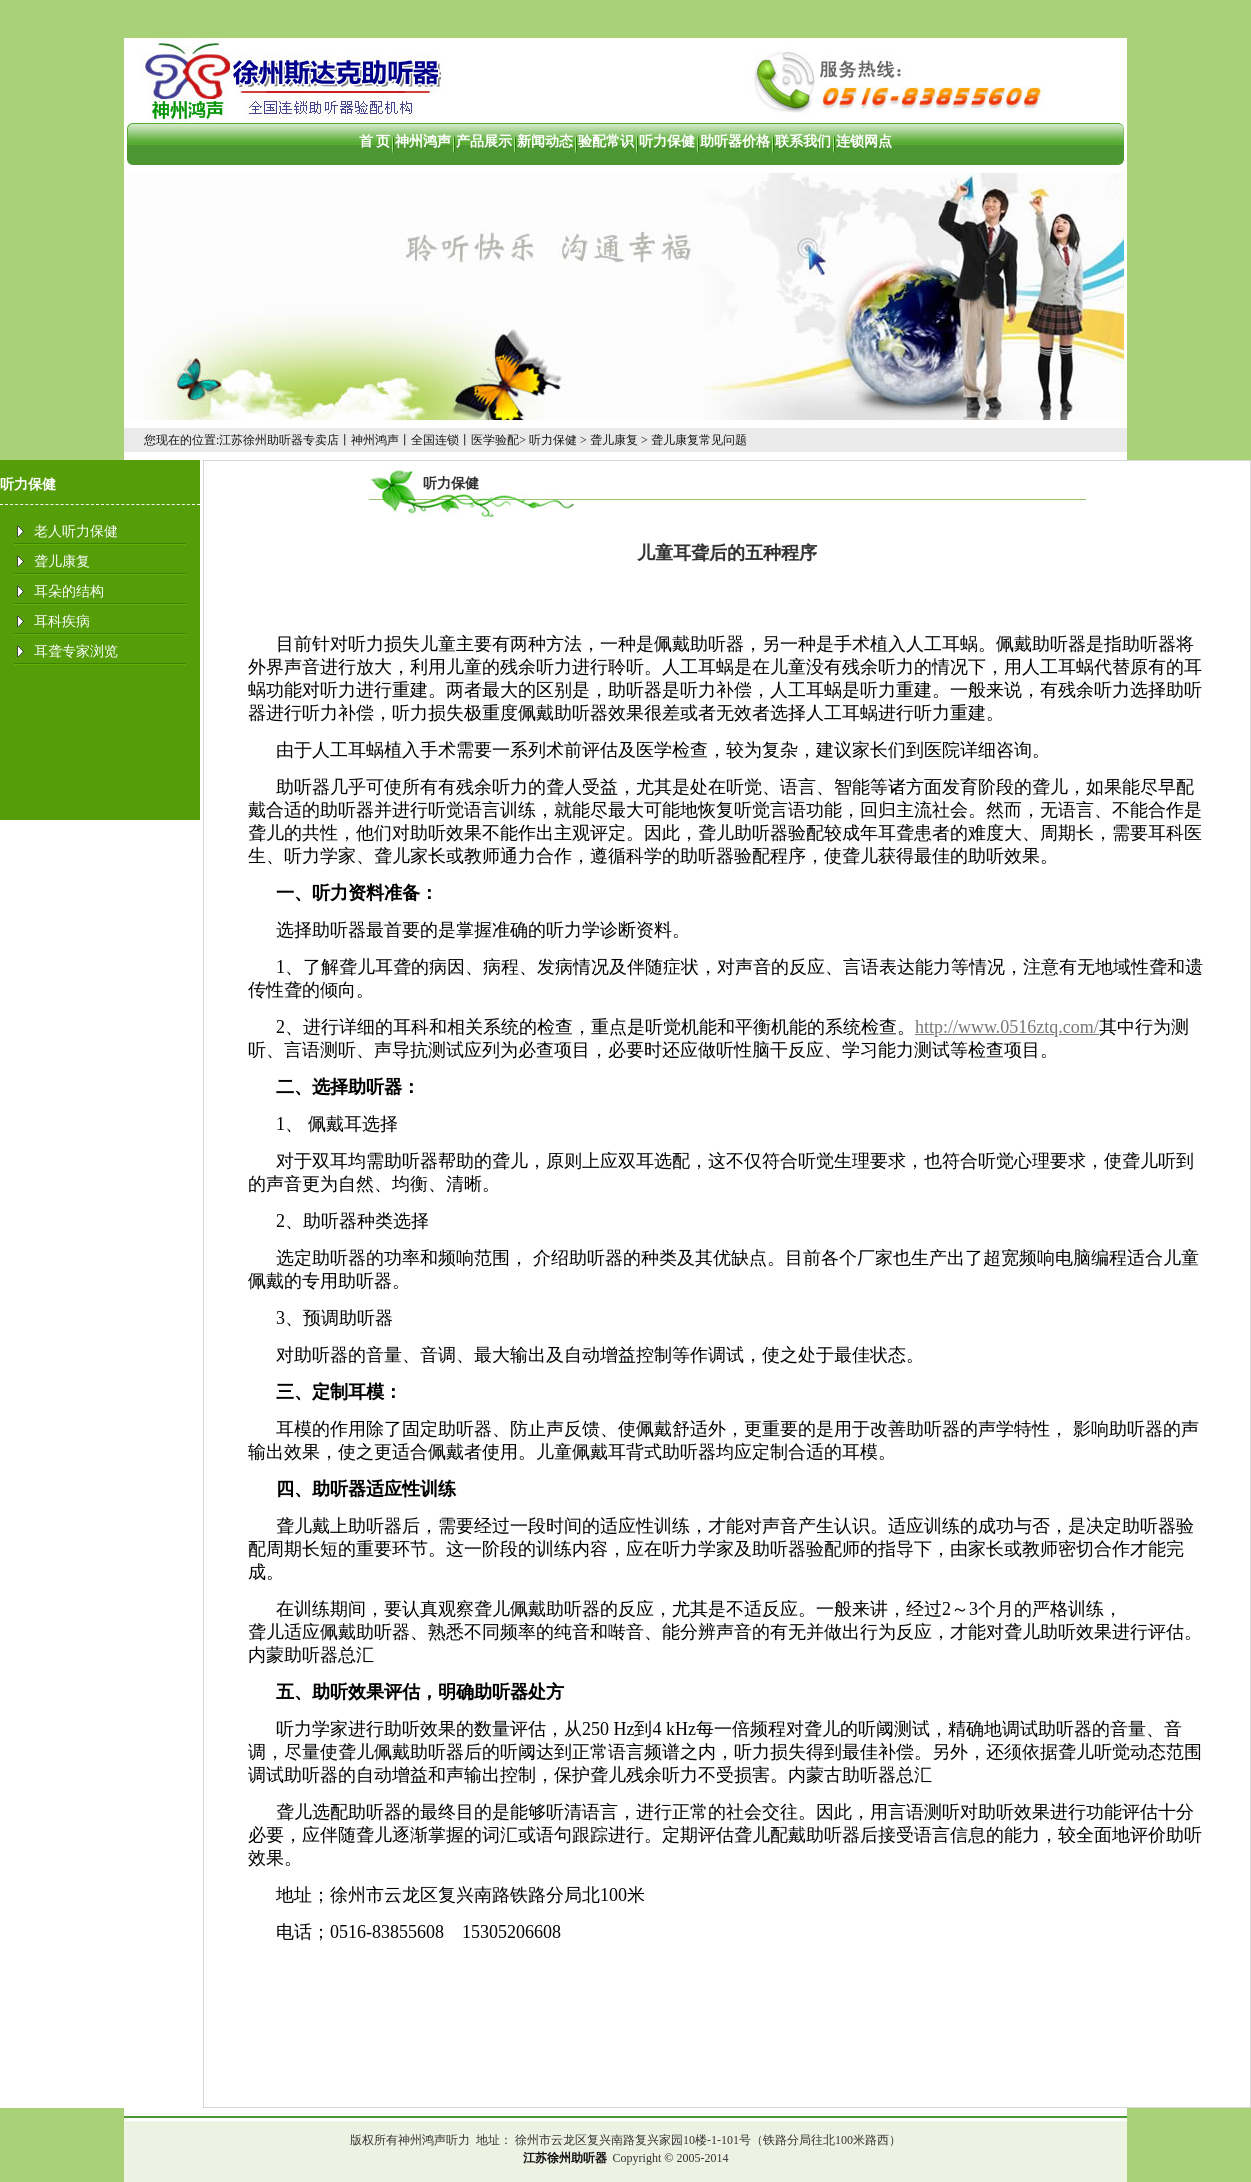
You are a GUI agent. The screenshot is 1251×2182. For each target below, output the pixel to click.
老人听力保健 (76, 531)
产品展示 (484, 141)
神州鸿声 (423, 141)
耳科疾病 (62, 621)
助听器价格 (735, 141)
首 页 (375, 141)
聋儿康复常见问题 (699, 440)
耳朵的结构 (69, 591)
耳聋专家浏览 (76, 651)
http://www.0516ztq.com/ (1007, 1027)
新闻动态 (545, 141)
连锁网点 (864, 141)
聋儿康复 (614, 440)
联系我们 (803, 141)
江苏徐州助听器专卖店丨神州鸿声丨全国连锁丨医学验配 (369, 440)
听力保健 (667, 141)
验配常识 (606, 141)
